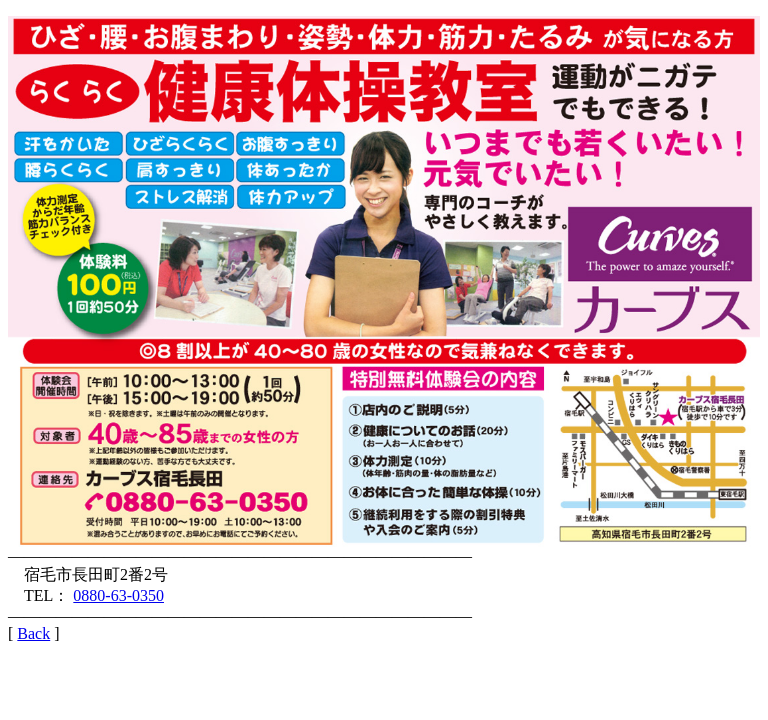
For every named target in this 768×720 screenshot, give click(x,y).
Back (33, 633)
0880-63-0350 (118, 595)
